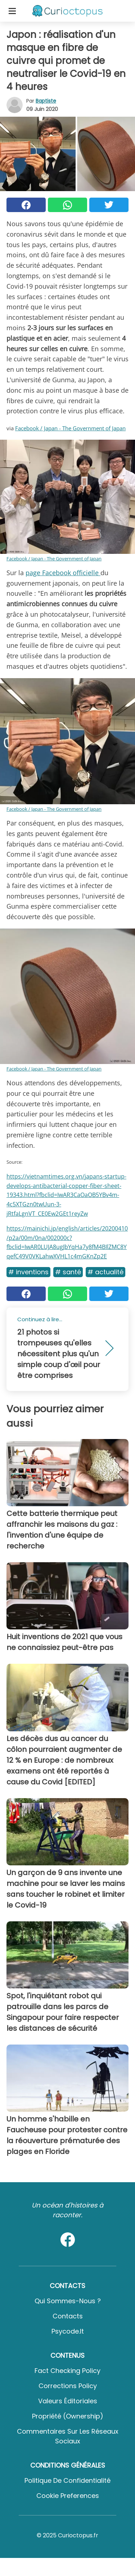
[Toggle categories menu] (12, 11)
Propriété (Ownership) (67, 2416)
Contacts (68, 2316)
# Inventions (28, 1271)
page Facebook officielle (63, 572)
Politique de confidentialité (67, 2480)
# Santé (68, 1271)
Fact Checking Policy (67, 2370)
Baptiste (46, 100)
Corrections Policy (68, 2385)
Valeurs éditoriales (67, 2400)
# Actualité (105, 1271)
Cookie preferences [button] (67, 2495)
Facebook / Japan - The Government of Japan (70, 428)
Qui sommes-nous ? (68, 2300)
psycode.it (67, 2331)
